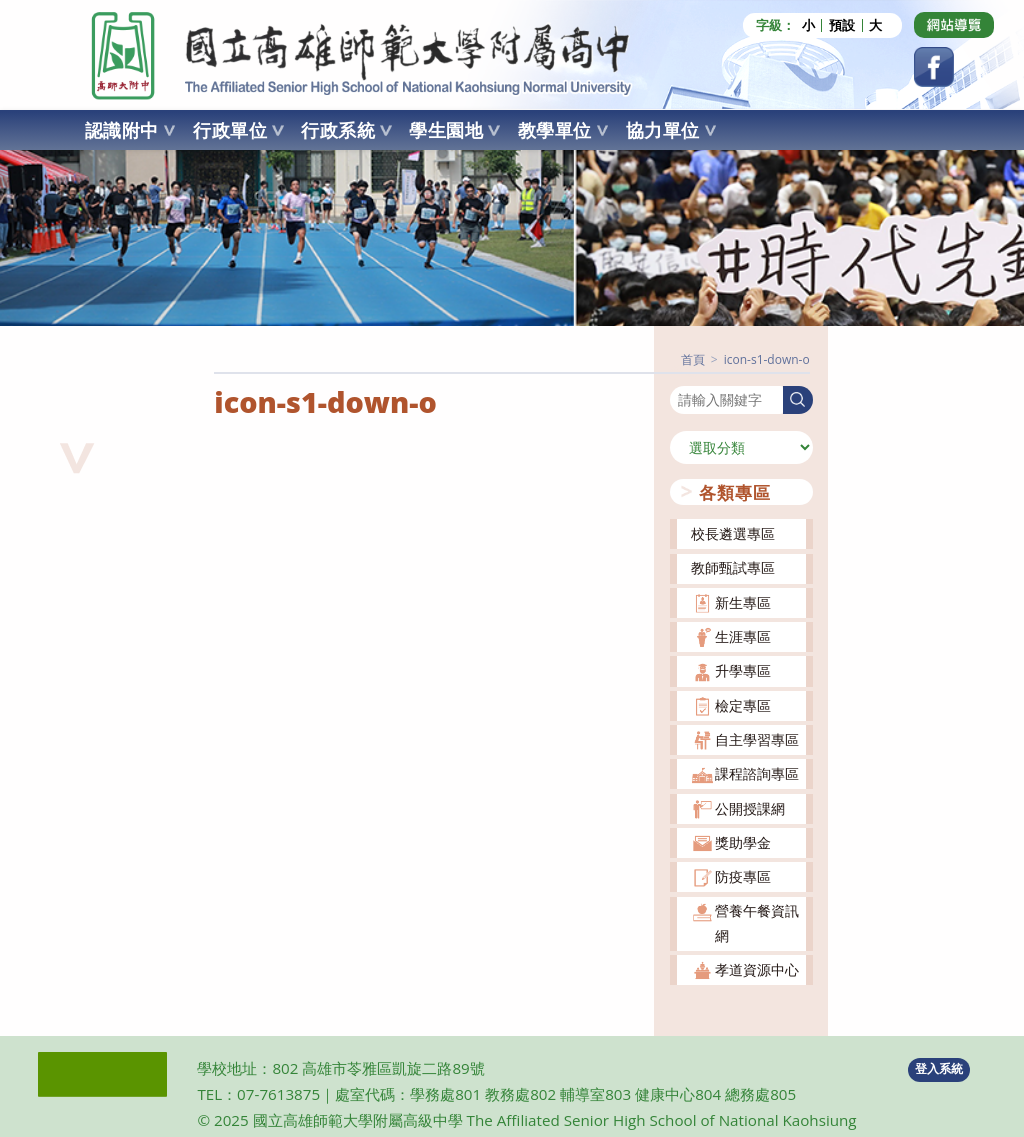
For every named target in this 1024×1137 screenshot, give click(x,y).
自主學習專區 (757, 738)
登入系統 (939, 1068)
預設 (842, 25)
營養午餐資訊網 (757, 922)
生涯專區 (743, 635)
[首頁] (693, 358)
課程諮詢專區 (757, 773)
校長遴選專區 (733, 533)
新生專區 (743, 601)
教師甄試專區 (733, 567)
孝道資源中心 (757, 968)
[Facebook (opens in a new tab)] (934, 67)
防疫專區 (743, 875)
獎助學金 (743, 841)
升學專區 (743, 670)
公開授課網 (750, 807)
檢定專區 (743, 704)
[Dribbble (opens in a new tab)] (954, 25)
